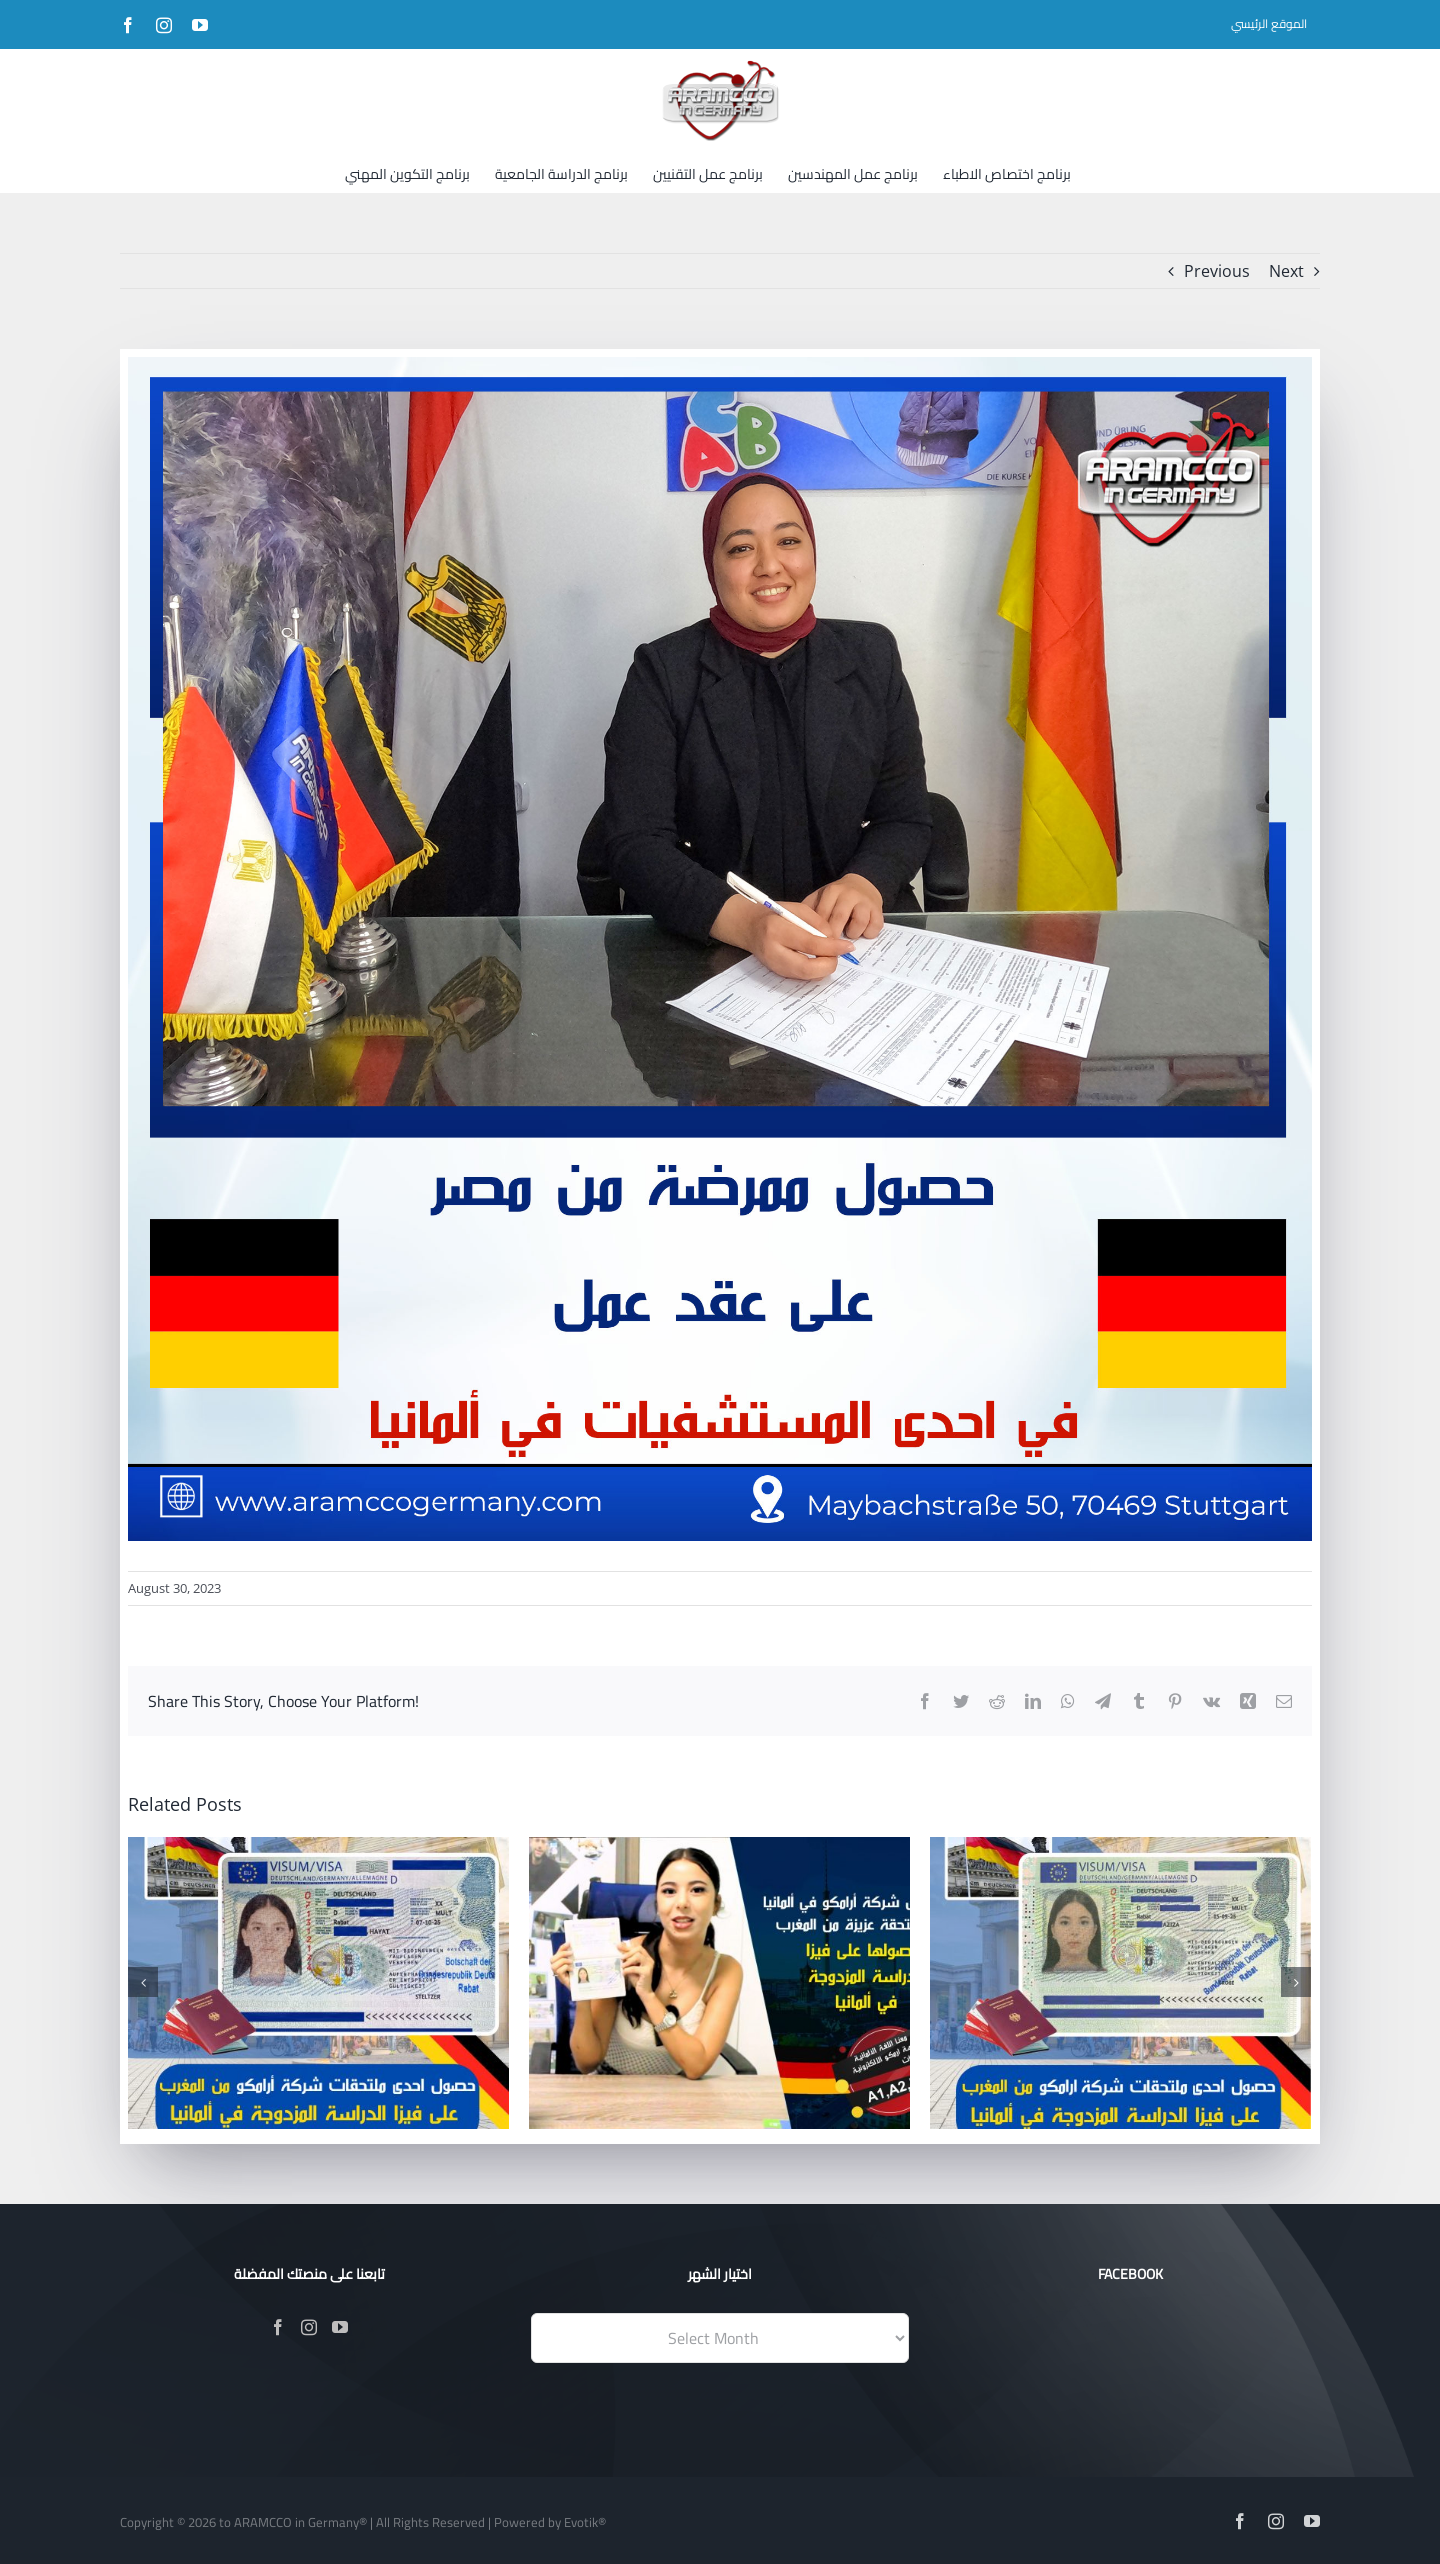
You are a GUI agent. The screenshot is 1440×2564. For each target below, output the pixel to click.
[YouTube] (340, 2327)
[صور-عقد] (720, 949)
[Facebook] (278, 2327)
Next (1286, 271)
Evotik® (585, 2522)
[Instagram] (309, 2327)
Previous (1217, 271)
